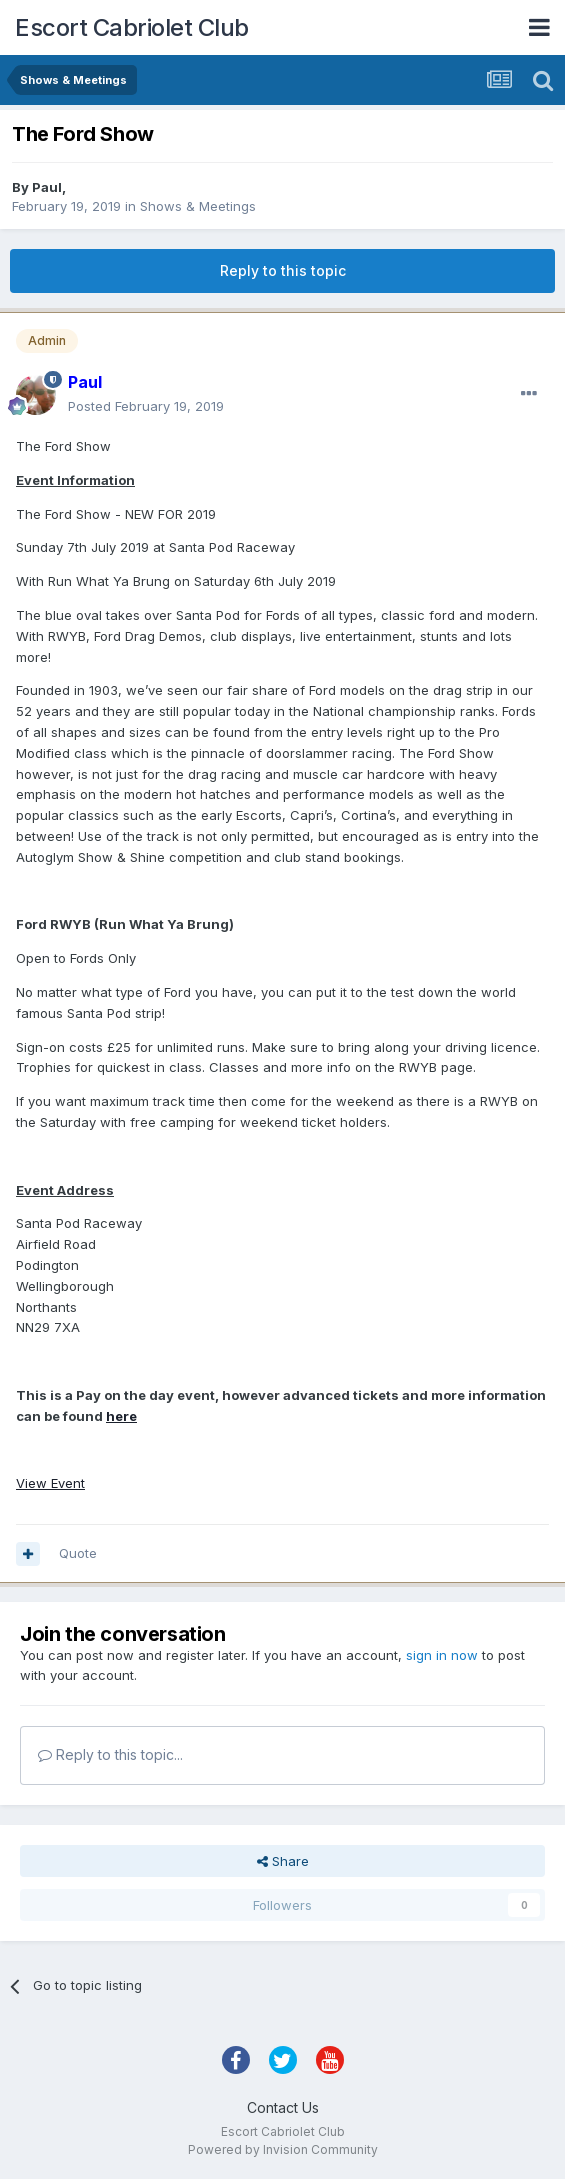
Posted (146, 406)
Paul (47, 187)
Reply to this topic (283, 270)
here (121, 1416)
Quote (78, 1553)
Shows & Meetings (198, 206)
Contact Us (283, 2107)
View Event (50, 1483)
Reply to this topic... (110, 1754)
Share (283, 1861)
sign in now (442, 1655)
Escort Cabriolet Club (132, 27)
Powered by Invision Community (283, 2149)
